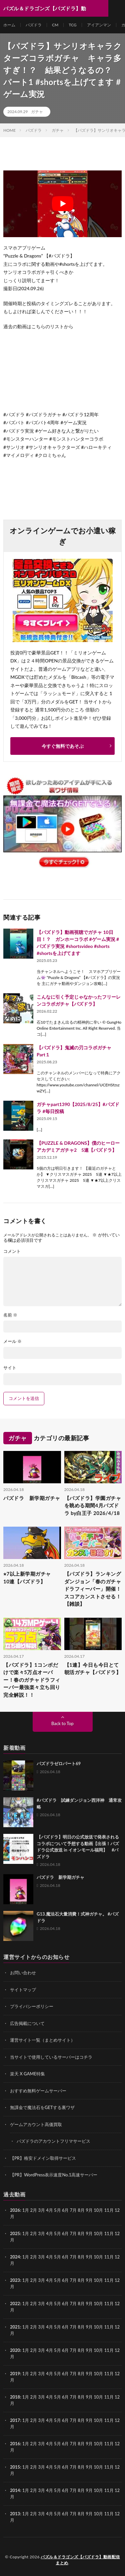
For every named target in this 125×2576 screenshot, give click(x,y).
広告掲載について (27, 2023)
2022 (15, 2303)
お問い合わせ (23, 1972)
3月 (41, 2210)
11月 (109, 2233)
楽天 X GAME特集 (27, 2073)
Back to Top (62, 1723)
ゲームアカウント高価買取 (36, 2124)
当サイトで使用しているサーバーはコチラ (51, 2057)
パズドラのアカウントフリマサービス (53, 2141)
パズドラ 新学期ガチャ (31, 1498)
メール (12, 1341)
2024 (15, 2256)
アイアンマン (99, 24)
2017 (15, 2420)
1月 (25, 2210)
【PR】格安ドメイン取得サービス (43, 2158)
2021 (15, 2327)
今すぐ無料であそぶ (63, 746)
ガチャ (37, 111)
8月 (81, 2233)
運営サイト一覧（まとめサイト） (42, 2040)
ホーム (9, 24)
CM (55, 24)
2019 (15, 2373)
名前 (10, 1315)
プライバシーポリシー (31, 2006)
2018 (15, 2397)
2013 (15, 2513)
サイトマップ (23, 1989)
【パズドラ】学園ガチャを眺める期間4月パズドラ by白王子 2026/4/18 (92, 1505)
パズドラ (34, 24)
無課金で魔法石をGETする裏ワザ (42, 2107)
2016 (15, 2443)
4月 (49, 2210)
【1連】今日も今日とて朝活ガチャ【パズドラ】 (92, 1668)
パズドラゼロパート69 (59, 1763)
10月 (98, 2233)
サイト (9, 1368)
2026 (15, 2210)
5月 (57, 2233)
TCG (72, 24)
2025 (15, 2233)
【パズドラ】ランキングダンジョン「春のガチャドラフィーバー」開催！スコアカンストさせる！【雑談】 (92, 1589)
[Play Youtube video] (62, 203)
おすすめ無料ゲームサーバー (38, 2090)
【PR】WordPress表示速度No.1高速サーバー (53, 2174)
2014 (15, 2490)
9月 (89, 2233)
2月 (33, 2210)
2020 (15, 2350)
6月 (65, 2233)
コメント (12, 1251)
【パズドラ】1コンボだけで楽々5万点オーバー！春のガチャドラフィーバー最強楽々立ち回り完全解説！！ (31, 1680)
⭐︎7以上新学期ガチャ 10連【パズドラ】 (29, 1577)
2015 (15, 2467)
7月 (73, 2233)
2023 (15, 2280)
